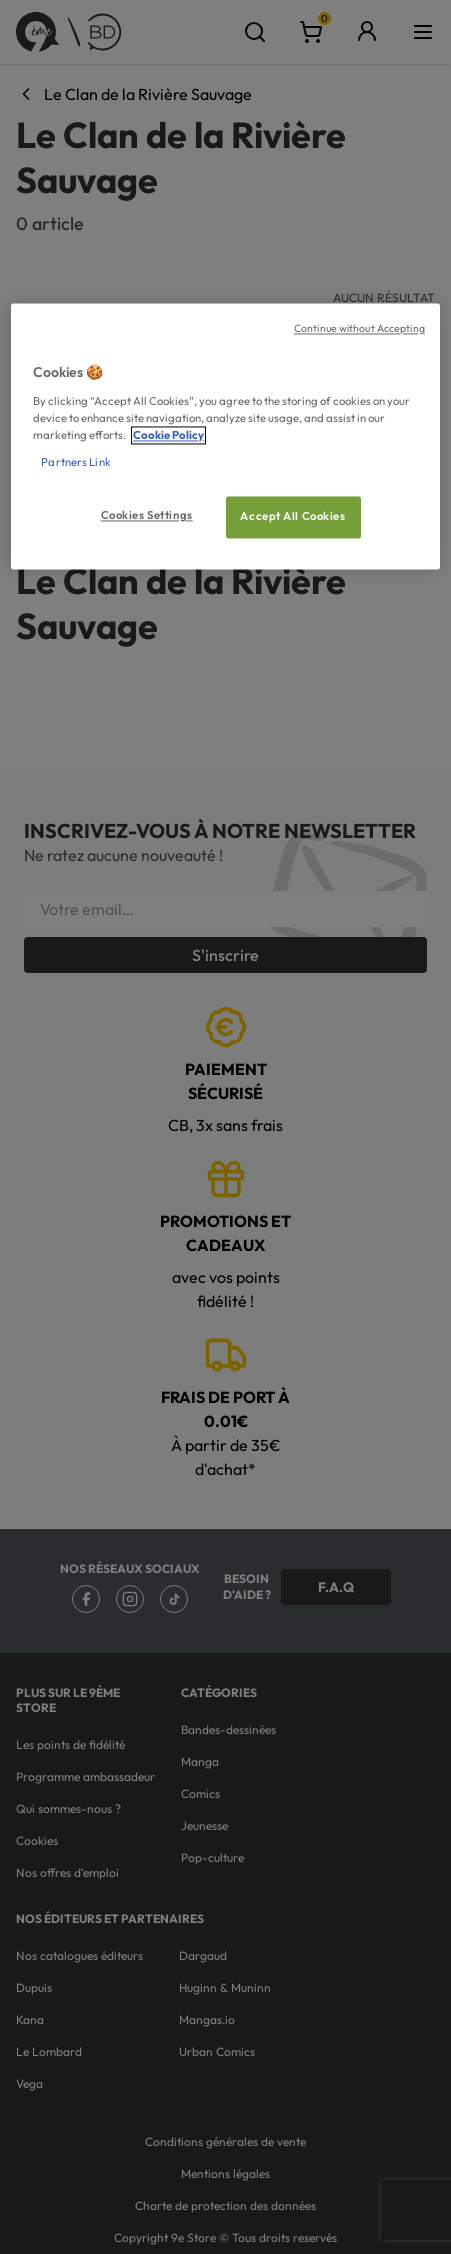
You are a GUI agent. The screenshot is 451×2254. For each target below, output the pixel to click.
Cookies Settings (147, 515)
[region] (225, 437)
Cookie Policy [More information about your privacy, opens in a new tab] (168, 435)
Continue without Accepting (359, 329)
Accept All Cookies (292, 516)
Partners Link (75, 462)
